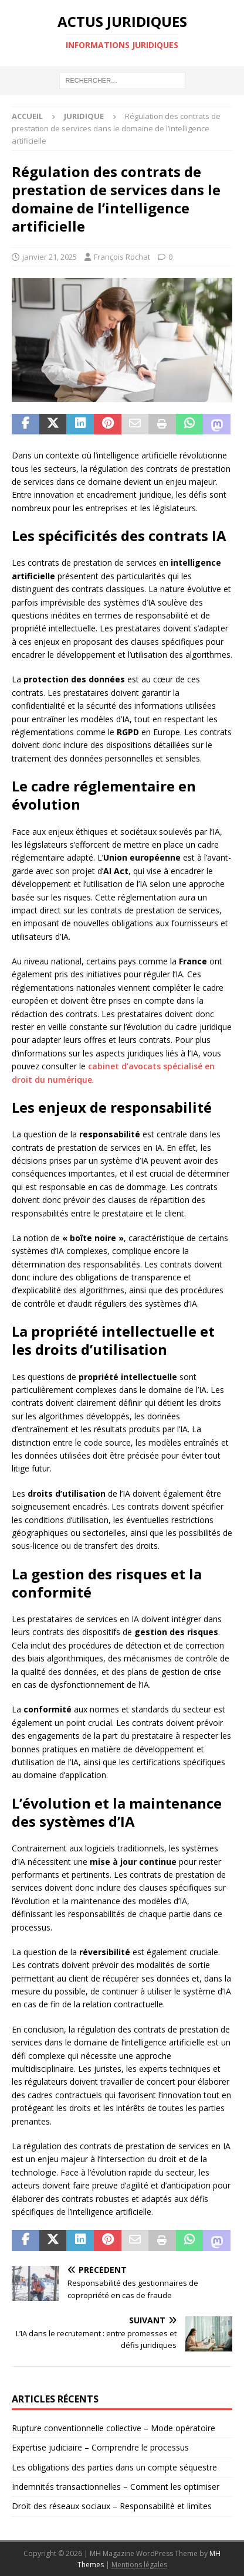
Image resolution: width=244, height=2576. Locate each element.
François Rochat (122, 257)
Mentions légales (139, 2565)
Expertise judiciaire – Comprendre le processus (100, 2447)
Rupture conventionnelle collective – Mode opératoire (113, 2428)
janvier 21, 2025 (49, 257)
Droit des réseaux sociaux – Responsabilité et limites (112, 2506)
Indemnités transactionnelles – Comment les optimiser (115, 2486)
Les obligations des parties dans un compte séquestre (114, 2467)
